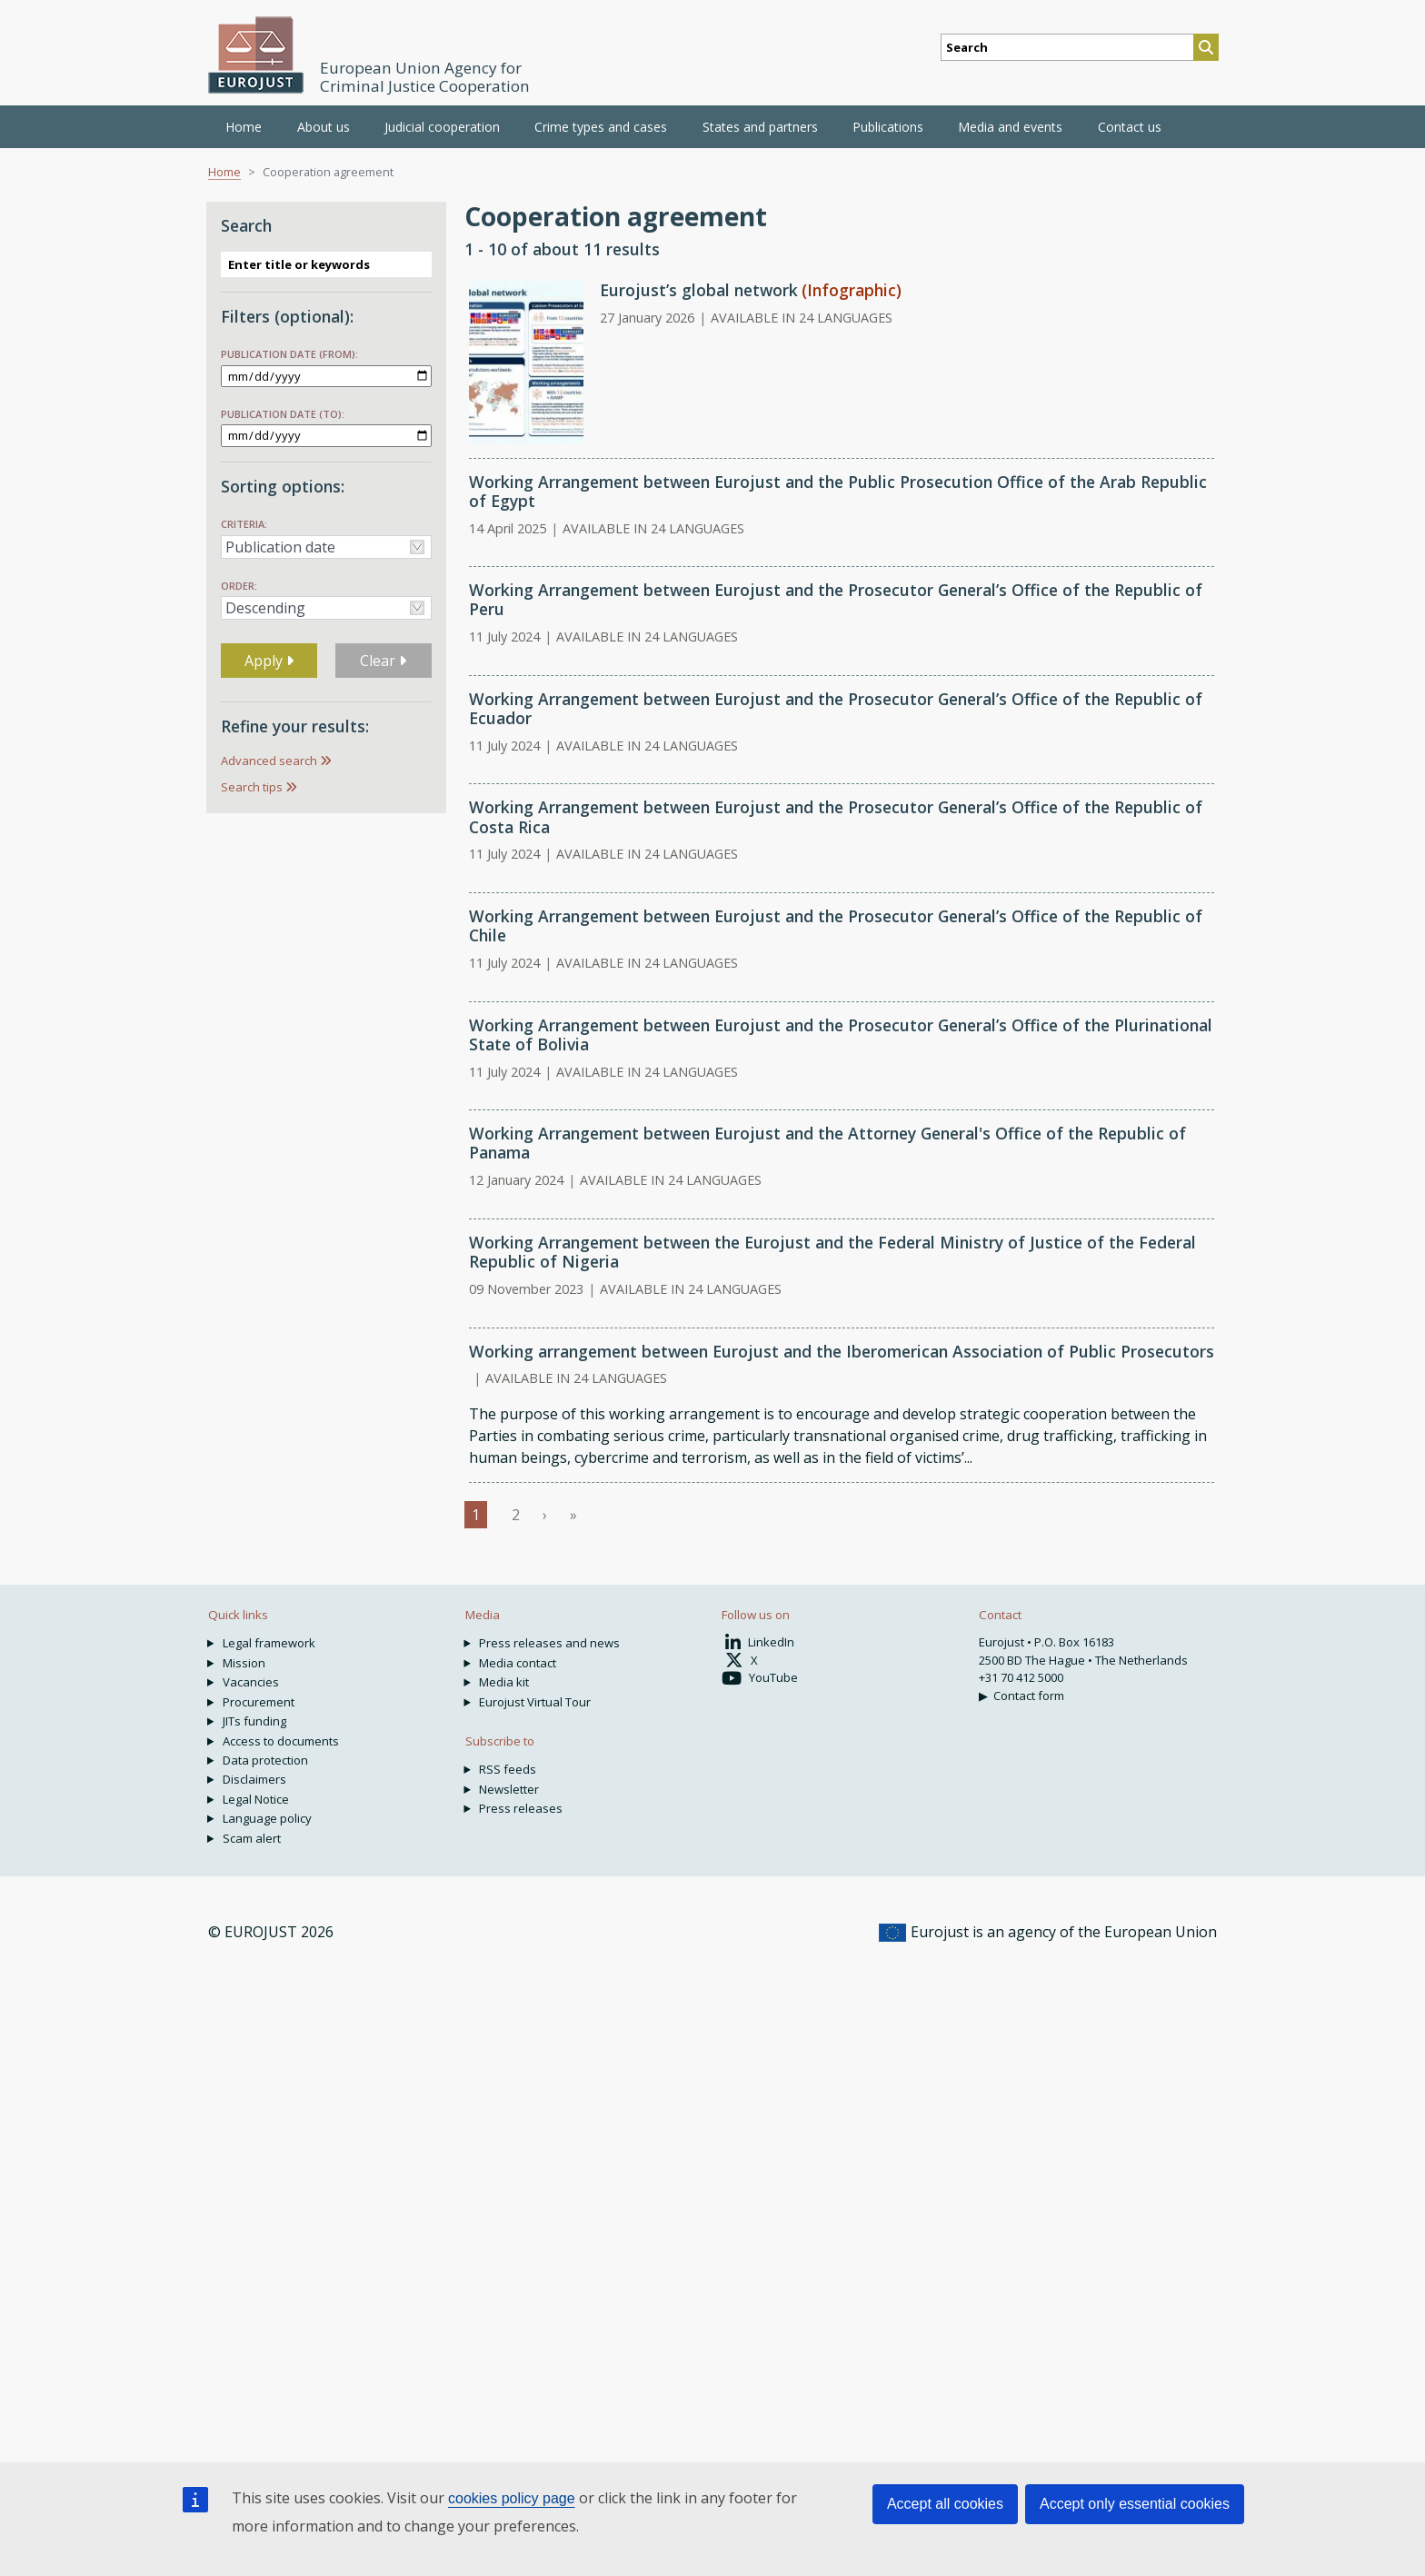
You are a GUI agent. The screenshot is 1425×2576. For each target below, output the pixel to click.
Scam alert (252, 1838)
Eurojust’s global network (699, 290)
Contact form (1028, 1695)
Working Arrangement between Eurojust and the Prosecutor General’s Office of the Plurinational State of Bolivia (840, 1034)
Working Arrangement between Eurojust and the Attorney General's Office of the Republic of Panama (827, 1142)
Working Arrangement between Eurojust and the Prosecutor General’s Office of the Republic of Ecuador (835, 708)
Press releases (521, 1808)
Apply (269, 661)
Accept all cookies (945, 2503)
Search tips (252, 787)
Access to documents (281, 1741)
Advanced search (269, 760)
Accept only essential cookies (1135, 2503)
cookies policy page (511, 2498)
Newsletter (509, 1789)
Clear (383, 661)
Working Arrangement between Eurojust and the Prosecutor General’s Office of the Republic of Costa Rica (835, 816)
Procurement (258, 1702)
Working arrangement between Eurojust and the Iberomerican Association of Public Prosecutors (841, 1351)
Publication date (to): (282, 414)
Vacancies (251, 1682)
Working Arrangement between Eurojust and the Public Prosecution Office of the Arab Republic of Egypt (838, 491)
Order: (239, 585)
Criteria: (244, 524)
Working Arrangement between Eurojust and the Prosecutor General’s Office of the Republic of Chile (835, 925)
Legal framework (269, 1643)
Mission (244, 1663)
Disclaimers (254, 1779)
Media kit (504, 1682)
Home (243, 126)
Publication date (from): (289, 354)
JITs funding (254, 1721)
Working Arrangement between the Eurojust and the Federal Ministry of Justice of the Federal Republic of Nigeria (832, 1251)
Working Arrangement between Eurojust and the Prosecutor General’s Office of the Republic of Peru (835, 599)
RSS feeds (507, 1769)
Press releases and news (549, 1643)
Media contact (517, 1663)
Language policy (267, 1818)
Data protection (265, 1760)
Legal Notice (256, 1799)
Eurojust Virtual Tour (535, 1702)
